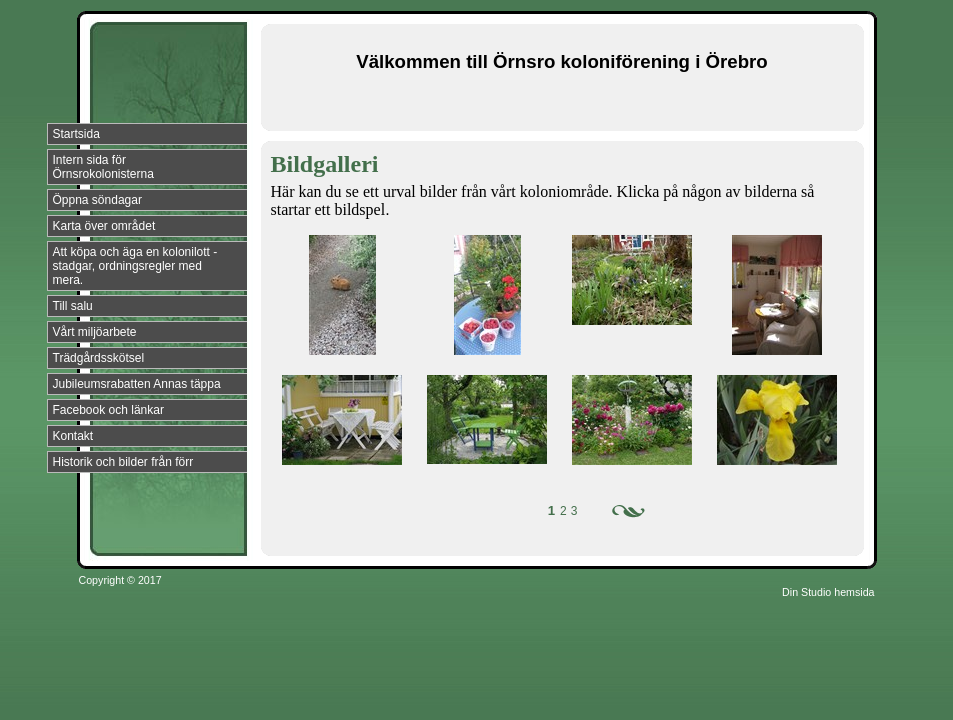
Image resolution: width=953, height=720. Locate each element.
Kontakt (73, 436)
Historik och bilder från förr (123, 462)
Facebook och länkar (108, 410)
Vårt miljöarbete (95, 332)
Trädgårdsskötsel (99, 358)
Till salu (73, 306)
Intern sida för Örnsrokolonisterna (103, 167)
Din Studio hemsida (828, 592)
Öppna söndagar (97, 200)
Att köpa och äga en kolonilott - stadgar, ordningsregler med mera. (135, 266)
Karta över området (104, 226)
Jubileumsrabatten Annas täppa (137, 384)
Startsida (76, 134)
